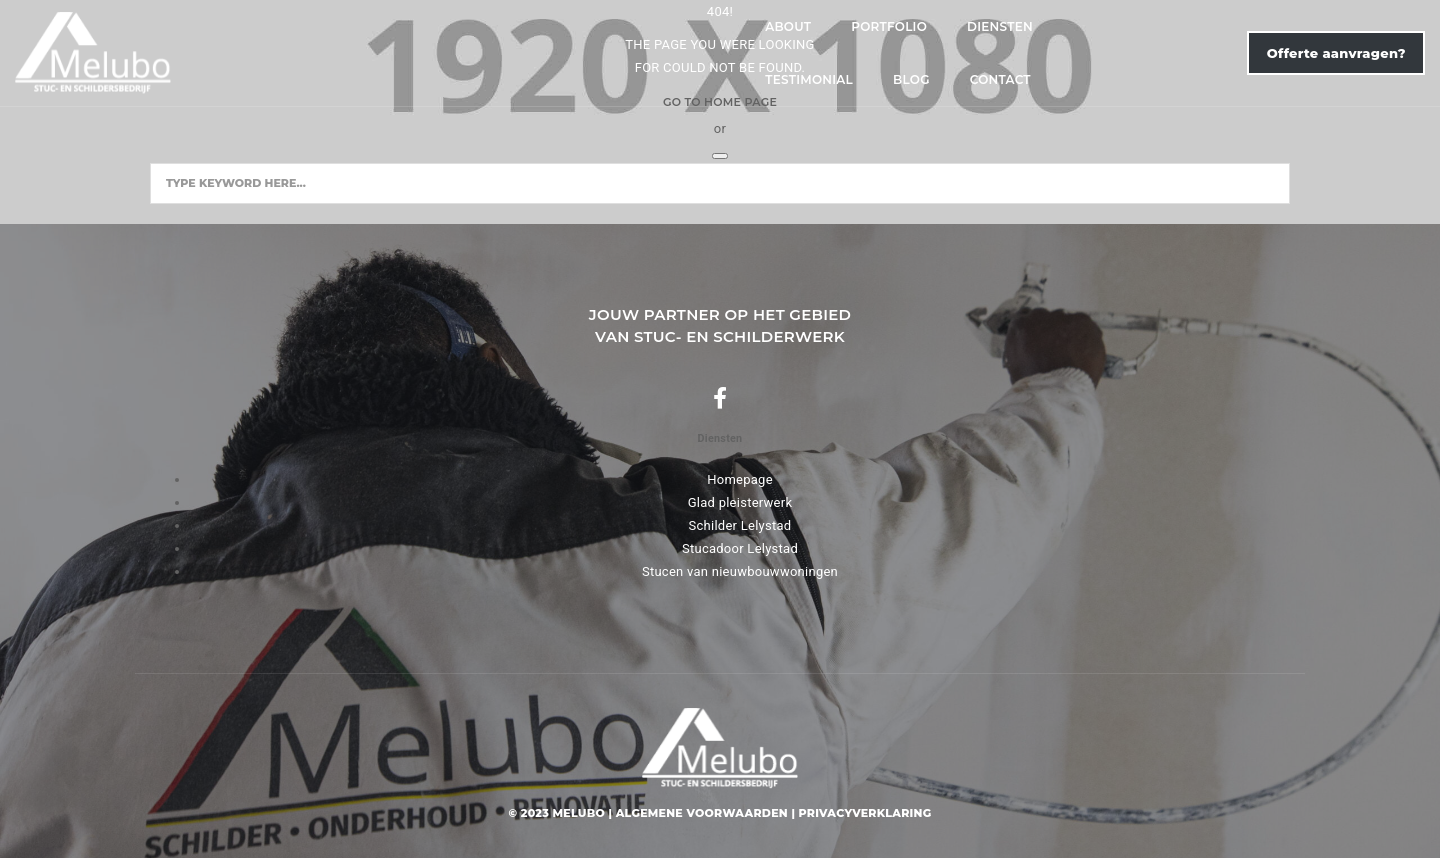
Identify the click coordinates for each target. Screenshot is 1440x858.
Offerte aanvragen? (1201, 51)
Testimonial (717, 51)
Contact (907, 51)
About (388, 51)
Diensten (600, 51)
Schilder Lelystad (740, 525)
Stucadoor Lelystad (740, 548)
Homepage (740, 479)
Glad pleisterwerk (740, 502)
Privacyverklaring (865, 813)
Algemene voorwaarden (702, 813)
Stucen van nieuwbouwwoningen (740, 571)
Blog (819, 51)
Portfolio (489, 51)
